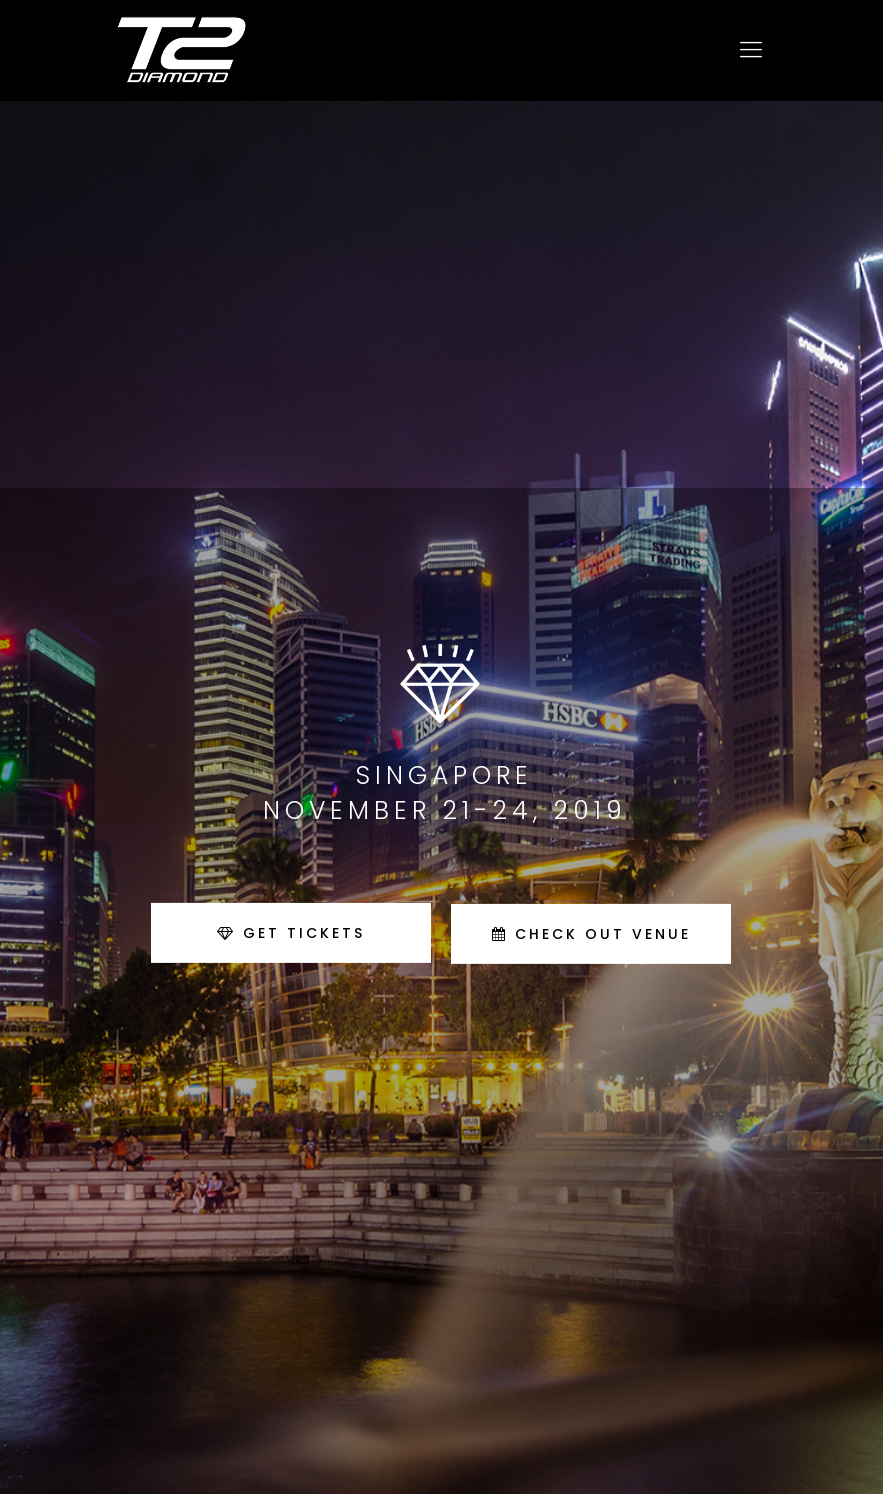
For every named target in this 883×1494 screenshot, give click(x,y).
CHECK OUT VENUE (591, 934)
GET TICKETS (291, 933)
